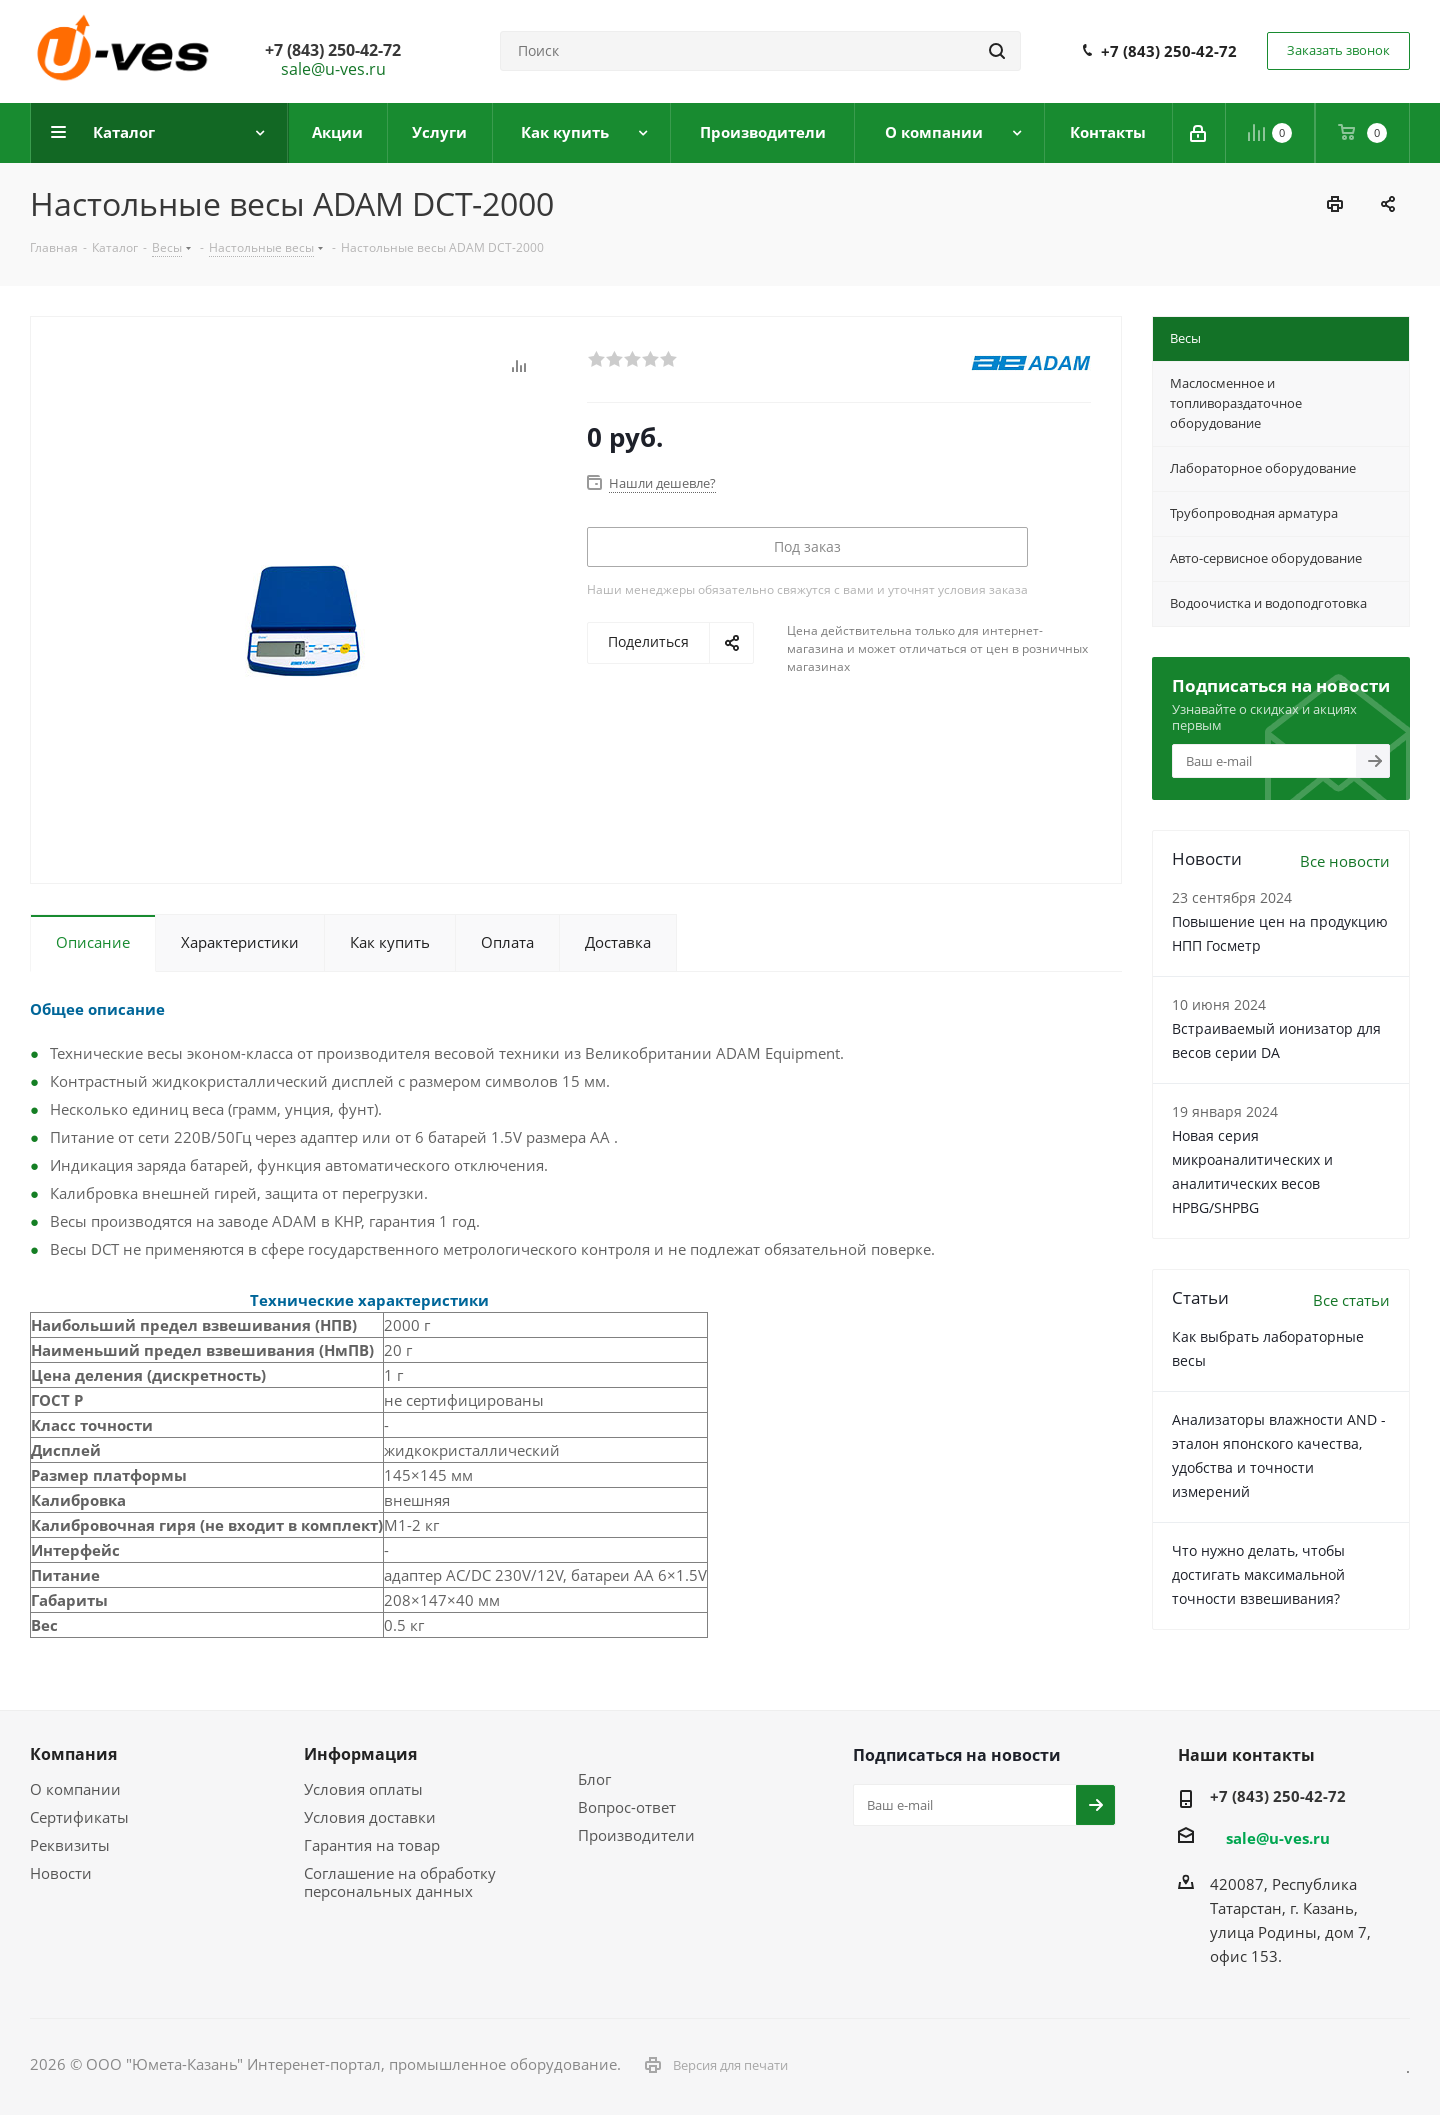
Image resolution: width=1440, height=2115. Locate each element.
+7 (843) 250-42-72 (1169, 51)
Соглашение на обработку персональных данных (400, 1882)
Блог (594, 1779)
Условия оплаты (363, 1789)
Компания (73, 1754)
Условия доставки (370, 1817)
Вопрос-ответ (627, 1807)
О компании (75, 1789)
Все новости (1345, 861)
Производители (636, 1835)
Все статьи (1351, 1300)
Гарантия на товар (372, 1845)
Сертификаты (79, 1817)
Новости (61, 1873)
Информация (360, 1754)
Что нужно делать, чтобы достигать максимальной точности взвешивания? (1258, 1574)
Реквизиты (70, 1845)
